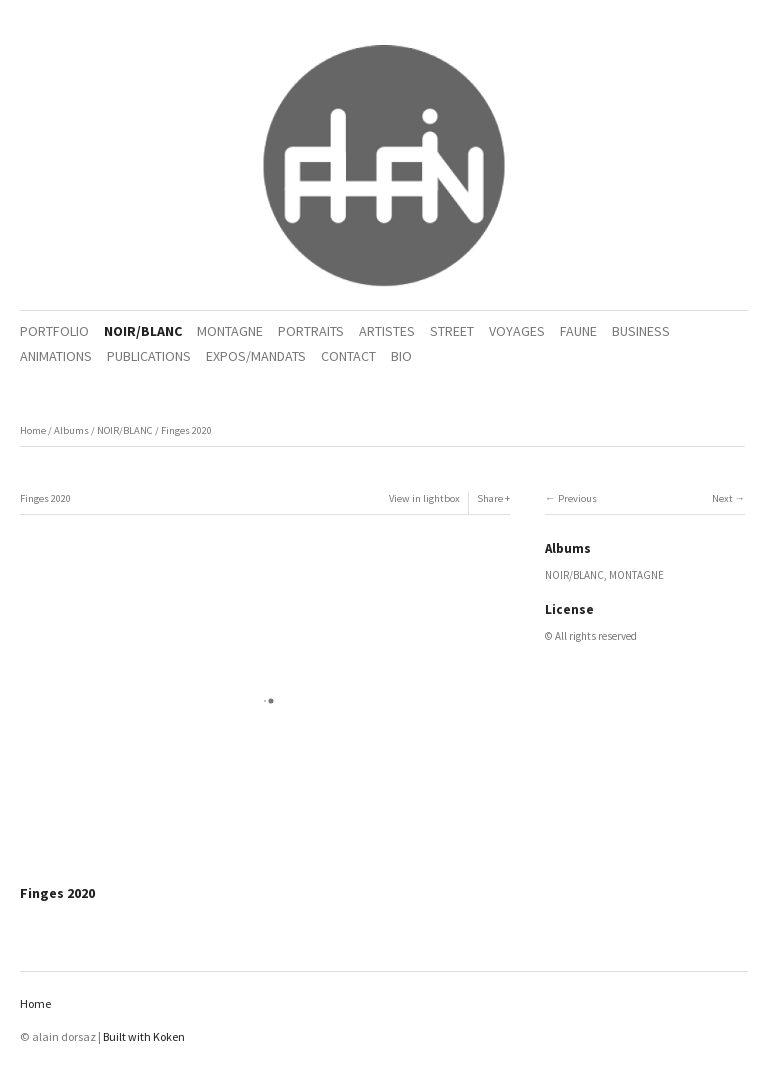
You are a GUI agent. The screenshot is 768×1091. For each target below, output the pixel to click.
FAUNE (578, 331)
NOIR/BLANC (143, 331)
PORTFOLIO (54, 331)
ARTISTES (387, 331)
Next (722, 498)
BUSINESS (641, 331)
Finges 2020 (186, 430)
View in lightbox (424, 498)
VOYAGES (517, 331)
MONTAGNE (230, 331)
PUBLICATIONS (149, 356)
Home (33, 430)
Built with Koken (144, 1036)
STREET (452, 331)
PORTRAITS (311, 331)
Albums (71, 430)
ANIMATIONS (56, 356)
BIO (401, 356)
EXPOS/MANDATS (256, 356)
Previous (577, 498)
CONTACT (348, 356)
